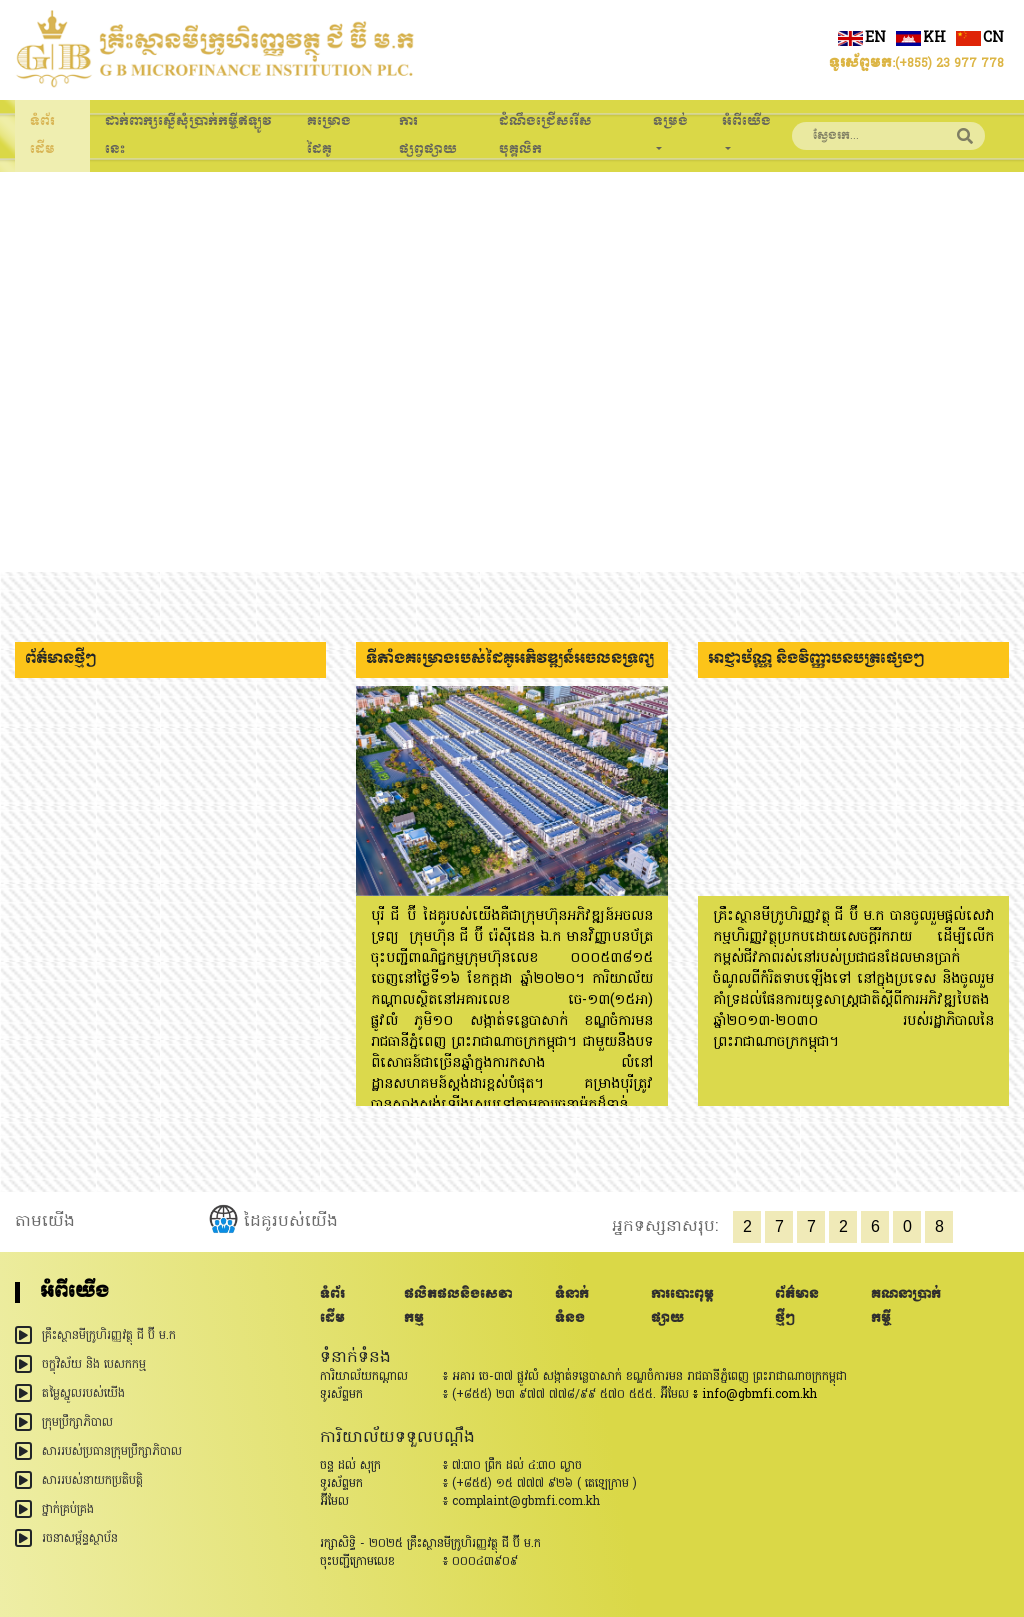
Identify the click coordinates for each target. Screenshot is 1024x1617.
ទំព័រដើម (42, 135)
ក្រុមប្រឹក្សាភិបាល (77, 1423)
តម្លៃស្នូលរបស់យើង (83, 1394)
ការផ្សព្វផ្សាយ (428, 135)
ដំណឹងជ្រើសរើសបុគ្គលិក (545, 135)
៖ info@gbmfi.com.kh (755, 1395)
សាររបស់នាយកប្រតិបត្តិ (92, 1481)
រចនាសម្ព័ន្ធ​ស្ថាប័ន (80, 1539)
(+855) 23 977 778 (949, 64)
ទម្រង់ (670, 121)
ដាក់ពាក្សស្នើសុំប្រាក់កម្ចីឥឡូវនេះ (188, 135)
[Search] (869, 136)
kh (921, 38)
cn (980, 38)
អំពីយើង (746, 121)
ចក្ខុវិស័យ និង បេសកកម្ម (94, 1365)
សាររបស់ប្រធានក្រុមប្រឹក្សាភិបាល (112, 1452)
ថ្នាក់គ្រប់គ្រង (68, 1510)
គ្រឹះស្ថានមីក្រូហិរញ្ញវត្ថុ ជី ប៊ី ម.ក (109, 1336)
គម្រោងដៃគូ (329, 135)
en (862, 38)
